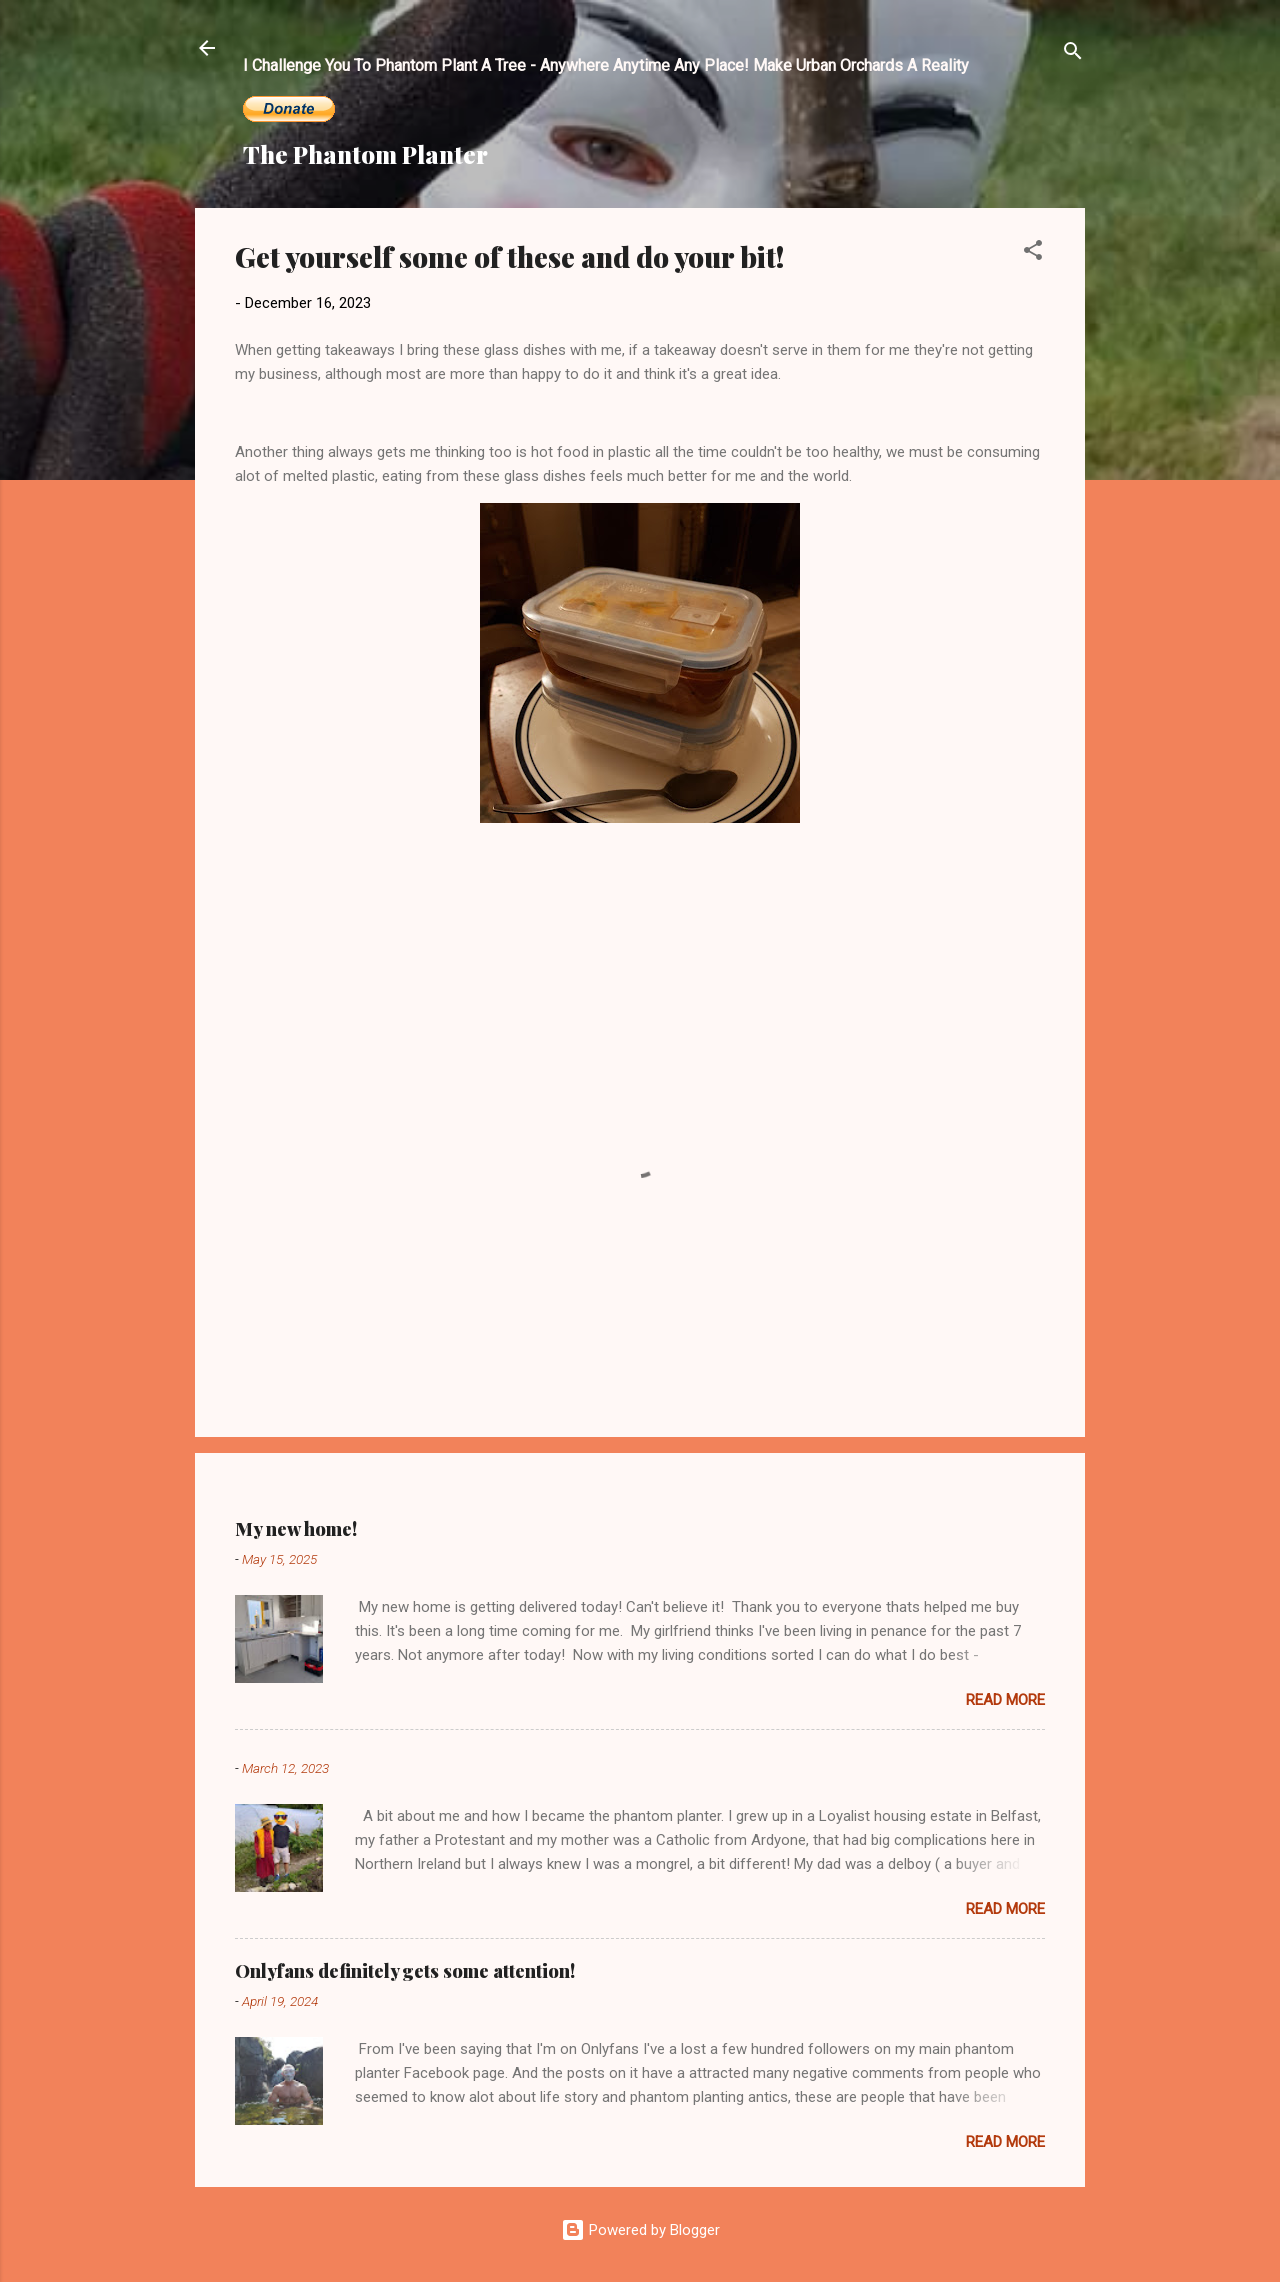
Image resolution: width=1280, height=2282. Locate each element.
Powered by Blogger (640, 2230)
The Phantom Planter (365, 154)
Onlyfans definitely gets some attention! (405, 1971)
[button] (1033, 253)
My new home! (296, 1529)
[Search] (1073, 54)
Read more (1005, 1700)
